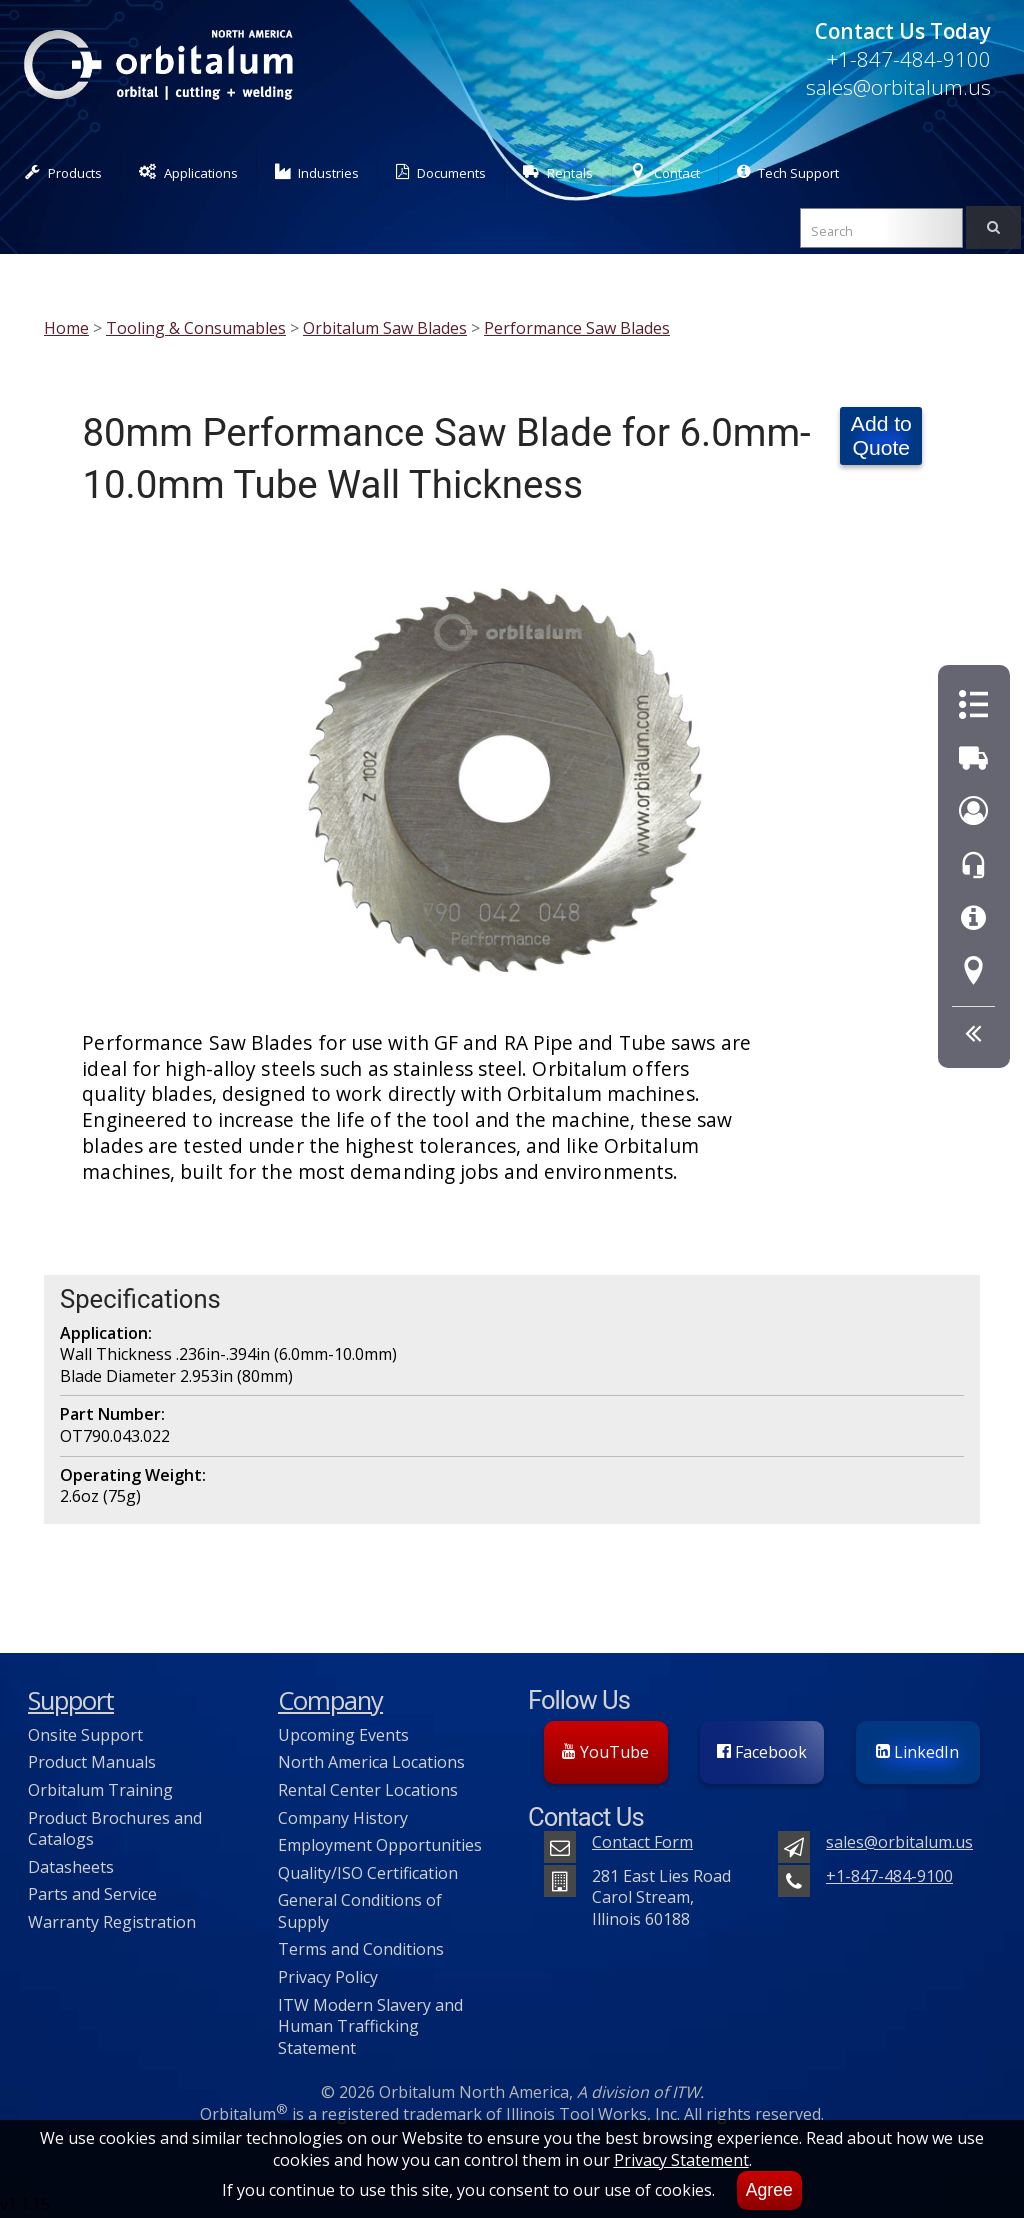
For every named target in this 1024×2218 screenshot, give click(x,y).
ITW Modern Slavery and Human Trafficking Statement (370, 2026)
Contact (665, 172)
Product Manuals (92, 1762)
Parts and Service (92, 1894)
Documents (441, 172)
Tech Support (788, 172)
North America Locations (371, 1762)
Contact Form (642, 1842)
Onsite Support (85, 1735)
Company (330, 1700)
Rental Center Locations (368, 1790)
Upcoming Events (343, 1735)
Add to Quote (881, 435)
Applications (188, 172)
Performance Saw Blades (577, 328)
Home (66, 328)
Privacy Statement (681, 2160)
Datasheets (71, 1867)
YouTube (605, 1752)
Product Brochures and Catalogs (115, 1829)
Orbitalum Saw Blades (385, 328)
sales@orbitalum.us (898, 87)
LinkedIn (917, 1752)
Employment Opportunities (380, 1845)
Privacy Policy (328, 1977)
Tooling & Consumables (196, 328)
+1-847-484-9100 (908, 59)
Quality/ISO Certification (368, 1873)
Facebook (762, 1752)
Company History (343, 1818)
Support (71, 1700)
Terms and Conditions (361, 1949)
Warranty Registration (112, 1922)
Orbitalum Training (100, 1790)
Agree (769, 2190)
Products (63, 172)
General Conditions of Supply (360, 1911)
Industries (317, 172)
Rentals (558, 172)
